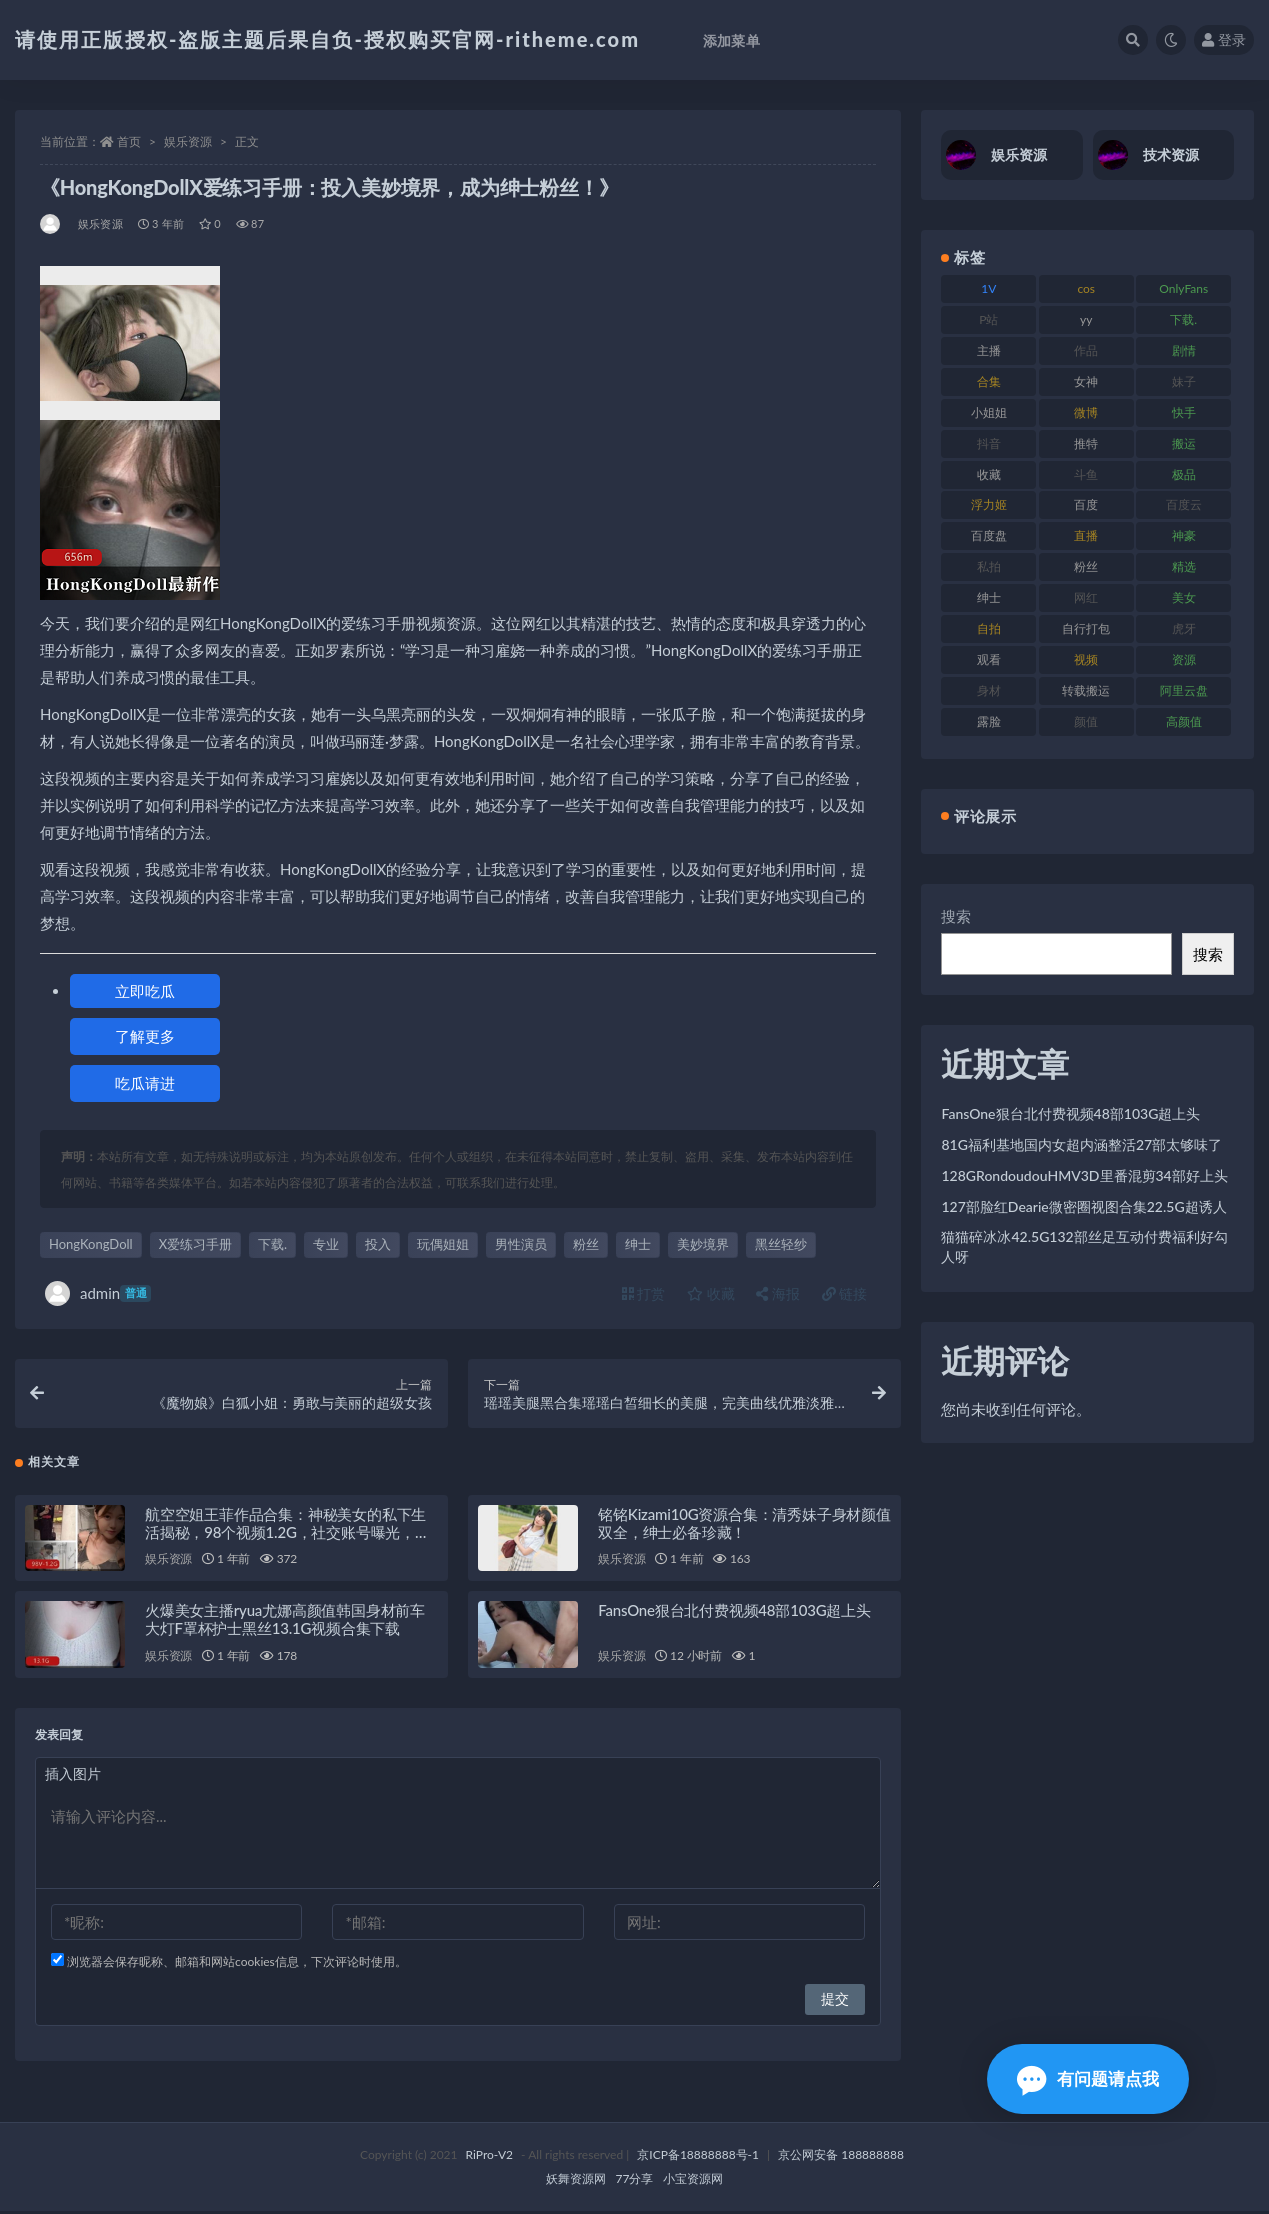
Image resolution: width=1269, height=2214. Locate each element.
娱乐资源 (188, 141)
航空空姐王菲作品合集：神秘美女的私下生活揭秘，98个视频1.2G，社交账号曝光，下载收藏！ (287, 1534)
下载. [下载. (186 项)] (1183, 319)
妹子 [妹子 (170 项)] (1184, 381)
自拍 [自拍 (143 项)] (989, 628)
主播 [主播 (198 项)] (989, 350)
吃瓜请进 (145, 1083)
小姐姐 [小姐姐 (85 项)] (989, 412)
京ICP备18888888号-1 (698, 2157)
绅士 (638, 1244)
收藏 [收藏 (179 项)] (989, 474)
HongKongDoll (91, 1244)
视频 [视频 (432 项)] (1086, 659)
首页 (129, 141)
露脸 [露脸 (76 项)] (989, 721)
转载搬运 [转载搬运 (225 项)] (1086, 690)
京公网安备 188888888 (841, 2157)
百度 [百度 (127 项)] (1086, 504)
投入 (378, 1244)
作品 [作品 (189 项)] (1086, 350)
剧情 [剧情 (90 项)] (1184, 350)
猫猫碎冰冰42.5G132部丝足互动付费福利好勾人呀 (1084, 1246)
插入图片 (73, 1776)
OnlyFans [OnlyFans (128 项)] (1183, 288)
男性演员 (521, 1244)
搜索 (956, 916)
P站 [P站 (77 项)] (988, 319)
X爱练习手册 (195, 1244)
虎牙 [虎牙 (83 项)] (1184, 628)
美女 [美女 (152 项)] (1184, 597)
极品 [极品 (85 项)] (1184, 474)
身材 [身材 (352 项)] (989, 690)
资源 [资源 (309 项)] (1184, 659)
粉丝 (586, 1244)
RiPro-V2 (489, 2157)
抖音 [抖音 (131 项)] (989, 443)
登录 (1224, 39)
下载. (272, 1244)
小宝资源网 (693, 2181)
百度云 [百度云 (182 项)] (1184, 504)
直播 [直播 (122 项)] (1086, 535)
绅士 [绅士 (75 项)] (989, 597)
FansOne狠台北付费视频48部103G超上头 (734, 1613)
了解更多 (145, 1036)
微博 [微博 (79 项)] (1086, 412)
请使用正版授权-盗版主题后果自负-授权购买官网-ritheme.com (327, 39)
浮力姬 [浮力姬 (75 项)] (989, 504)
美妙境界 (703, 1244)
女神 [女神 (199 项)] (1086, 381)
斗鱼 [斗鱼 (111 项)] (1086, 474)
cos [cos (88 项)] (1086, 288)
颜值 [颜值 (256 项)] (1086, 721)
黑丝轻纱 (781, 1244)
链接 (845, 1293)
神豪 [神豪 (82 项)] (1184, 535)
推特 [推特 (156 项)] (1086, 443)
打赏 (644, 1293)
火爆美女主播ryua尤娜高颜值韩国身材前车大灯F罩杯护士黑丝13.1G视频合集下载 (285, 1622)
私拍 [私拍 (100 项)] (989, 566)
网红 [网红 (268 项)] (1086, 597)
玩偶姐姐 (443, 1244)
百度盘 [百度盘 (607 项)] (989, 535)
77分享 (635, 2181)
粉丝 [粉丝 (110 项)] (1086, 566)
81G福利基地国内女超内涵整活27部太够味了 (1081, 1144)
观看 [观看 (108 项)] (989, 659)
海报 (778, 1293)
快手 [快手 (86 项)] (1184, 412)
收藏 (711, 1293)
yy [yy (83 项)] (1086, 319)
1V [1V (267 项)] (988, 288)
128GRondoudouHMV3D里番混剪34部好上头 (1084, 1175)
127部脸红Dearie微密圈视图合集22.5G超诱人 (1083, 1206)
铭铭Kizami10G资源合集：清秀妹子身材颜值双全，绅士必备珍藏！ (744, 1525)
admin (98, 1293)
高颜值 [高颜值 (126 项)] (1184, 721)
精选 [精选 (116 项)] (1184, 566)
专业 (326, 1244)
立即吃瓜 (145, 991)
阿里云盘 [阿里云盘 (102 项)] (1184, 690)
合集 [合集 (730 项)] (989, 381)
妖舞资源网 (576, 2181)
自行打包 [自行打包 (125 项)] (1086, 628)
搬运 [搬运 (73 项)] (1184, 443)
